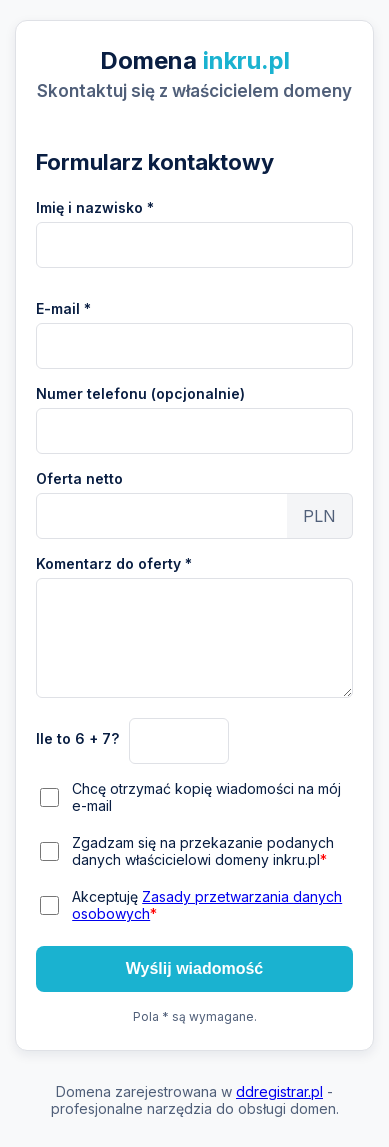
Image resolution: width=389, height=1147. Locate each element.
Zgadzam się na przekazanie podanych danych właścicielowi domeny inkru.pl (203, 851)
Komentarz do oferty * (114, 563)
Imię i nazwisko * (95, 207)
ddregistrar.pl (279, 1091)
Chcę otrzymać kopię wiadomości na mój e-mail (206, 797)
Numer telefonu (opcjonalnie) (140, 393)
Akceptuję (207, 905)
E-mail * (63, 308)
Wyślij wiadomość (195, 968)
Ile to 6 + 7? (77, 738)
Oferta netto (79, 478)
